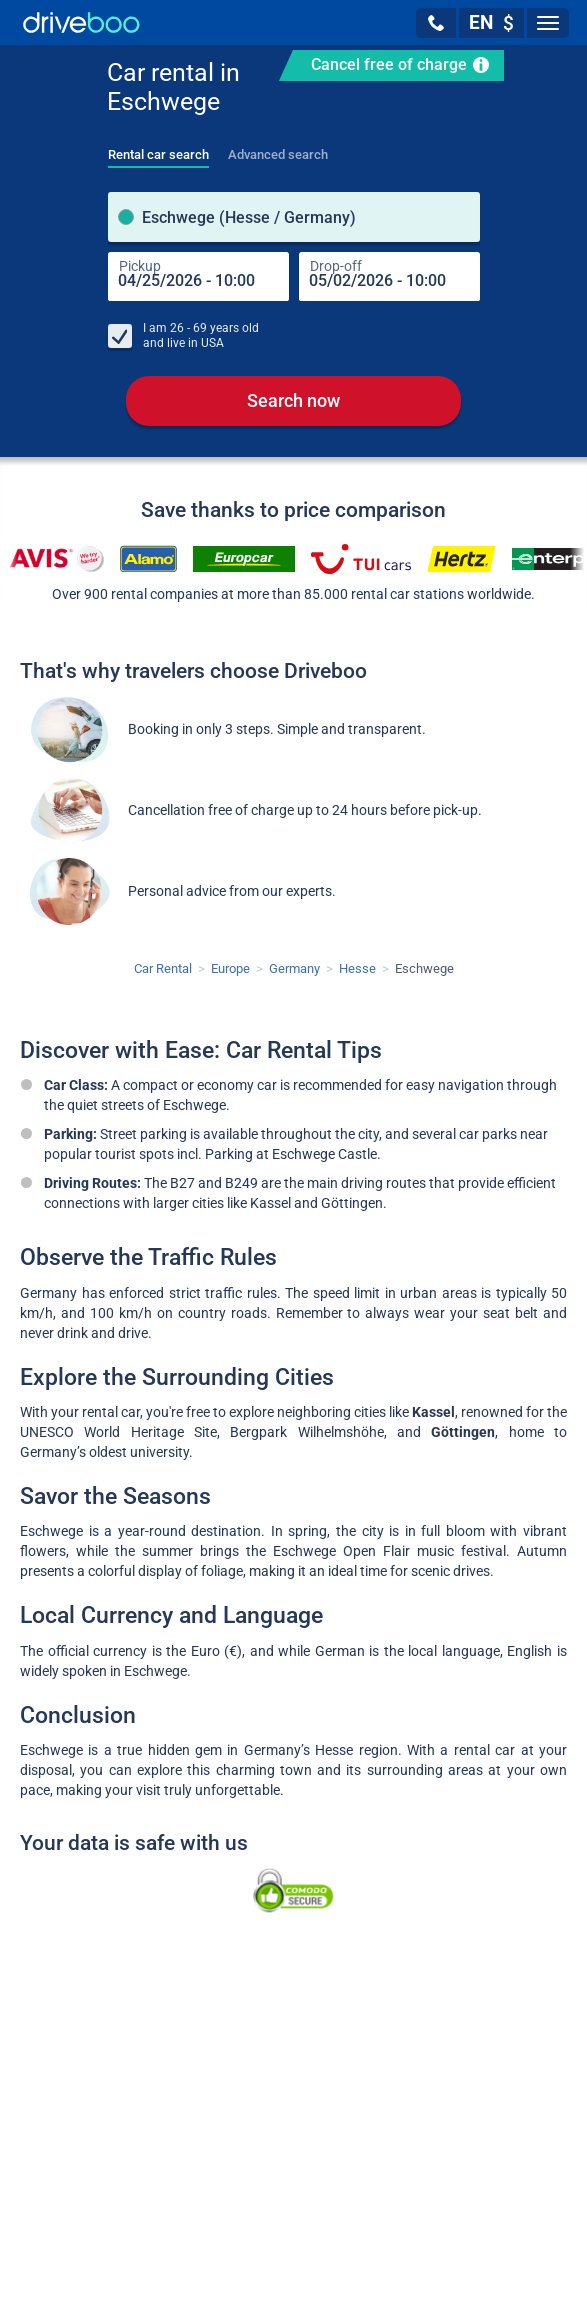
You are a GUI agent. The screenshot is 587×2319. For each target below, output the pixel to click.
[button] (436, 23)
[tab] (158, 149)
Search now (293, 401)
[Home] (81, 22)
